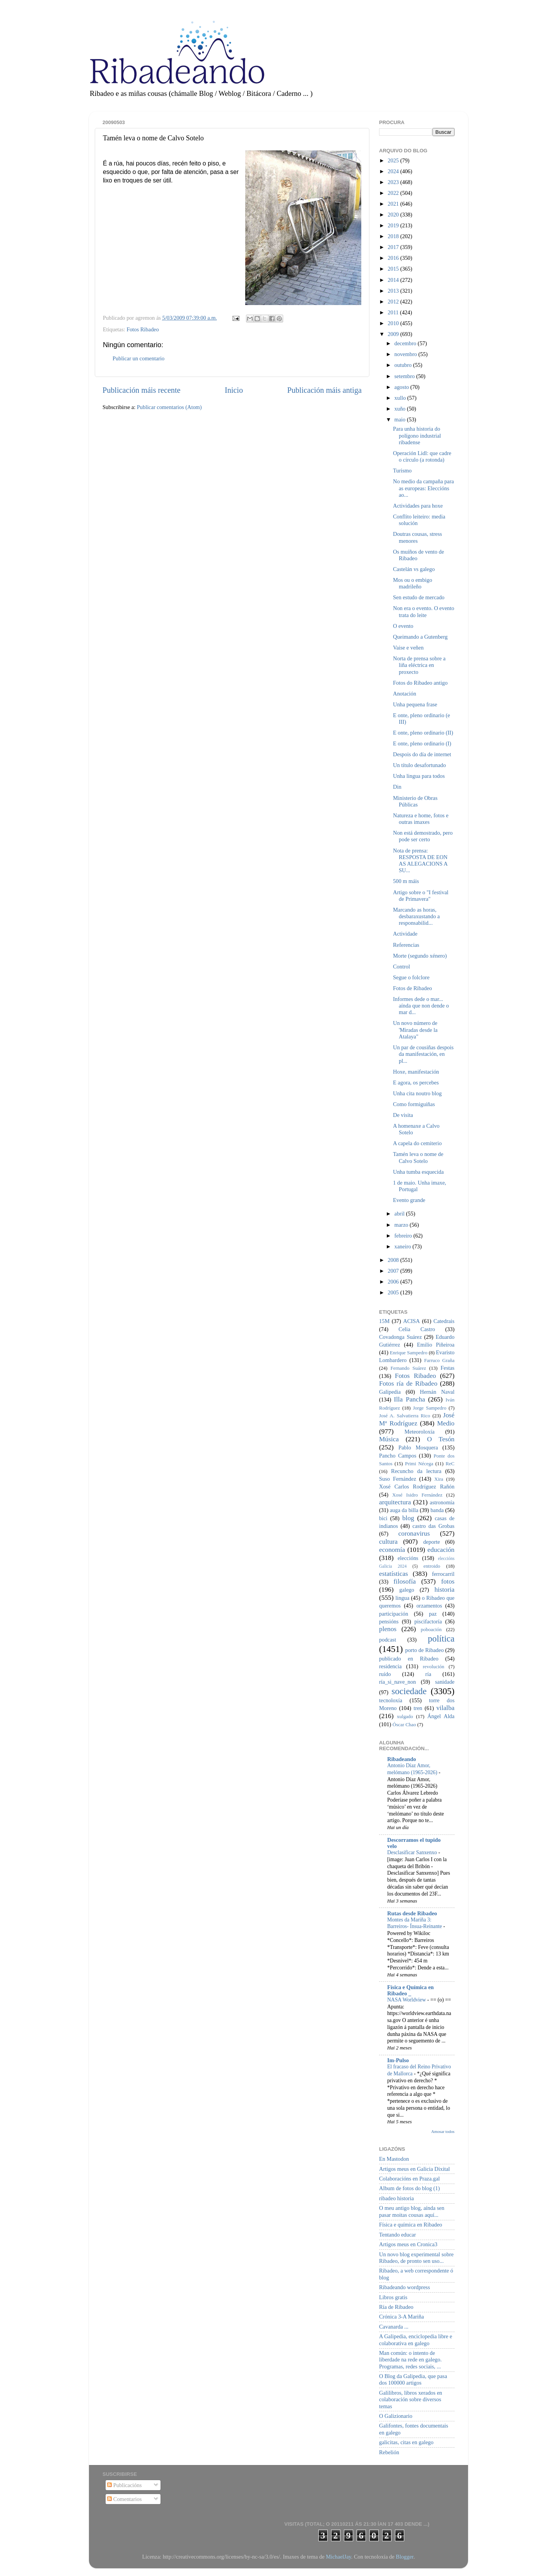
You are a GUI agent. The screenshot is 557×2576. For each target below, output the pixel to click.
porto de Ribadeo (424, 1650)
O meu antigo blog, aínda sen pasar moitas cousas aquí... (411, 2211)
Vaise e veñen (408, 647)
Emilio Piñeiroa (435, 1345)
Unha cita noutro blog (417, 1093)
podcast (387, 1640)
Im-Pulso (398, 2060)
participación (393, 1614)
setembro (405, 376)
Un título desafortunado (419, 765)
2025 (394, 160)
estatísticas (393, 1573)
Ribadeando (401, 1759)
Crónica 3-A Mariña (401, 2316)
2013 (394, 291)
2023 (394, 182)
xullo (401, 398)
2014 (394, 280)
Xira (438, 1479)
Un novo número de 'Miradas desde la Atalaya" (415, 1030)
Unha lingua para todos (419, 776)
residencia (390, 1666)
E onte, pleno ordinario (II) (423, 733)
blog (408, 1518)
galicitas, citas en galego (406, 2442)
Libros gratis (393, 2297)
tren (417, 1708)
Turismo (402, 470)
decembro (406, 343)
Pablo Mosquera (418, 1447)
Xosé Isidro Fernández (417, 1495)
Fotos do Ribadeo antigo (420, 683)
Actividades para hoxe (418, 506)
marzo (402, 1225)
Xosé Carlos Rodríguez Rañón (416, 1486)
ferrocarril (443, 1574)
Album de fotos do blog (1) (409, 2188)
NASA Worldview (407, 2000)
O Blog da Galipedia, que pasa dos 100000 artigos (413, 2379)
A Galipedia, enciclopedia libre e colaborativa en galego (415, 2339)
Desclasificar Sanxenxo (412, 1852)
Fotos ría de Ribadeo (408, 1383)
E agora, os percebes (416, 1082)
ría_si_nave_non (397, 1682)
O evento (403, 626)
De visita (403, 1115)
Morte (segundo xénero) (420, 956)
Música (389, 1439)
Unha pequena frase (415, 704)
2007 (394, 1271)
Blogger (404, 2557)
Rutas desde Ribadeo (412, 1913)
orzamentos (429, 1606)
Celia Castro (416, 1329)
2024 (394, 171)
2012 (394, 301)
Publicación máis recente (141, 390)
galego (406, 1590)
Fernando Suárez (408, 1368)
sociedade (409, 1691)
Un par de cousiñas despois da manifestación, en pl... (423, 1054)
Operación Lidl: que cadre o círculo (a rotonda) (422, 456)
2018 (394, 236)
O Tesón (440, 1439)
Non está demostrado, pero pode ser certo (423, 836)
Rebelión (389, 2452)
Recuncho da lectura (416, 1471)
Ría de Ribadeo (396, 2307)
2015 (394, 269)
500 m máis (406, 881)
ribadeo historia (396, 2198)
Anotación (404, 693)
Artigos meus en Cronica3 (408, 2244)
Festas (447, 1368)
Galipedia (390, 1392)
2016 (394, 258)
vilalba (445, 1708)
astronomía (442, 1502)
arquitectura (395, 1502)
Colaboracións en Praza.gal (409, 2178)
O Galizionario (395, 2416)
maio (401, 419)
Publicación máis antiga (324, 390)
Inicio (234, 390)
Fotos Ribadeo (142, 329)
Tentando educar (397, 2235)
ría (428, 1674)
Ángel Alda (440, 1716)
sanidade (444, 1682)
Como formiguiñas (414, 1104)
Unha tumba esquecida (418, 1172)
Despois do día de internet (422, 754)
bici (383, 1518)
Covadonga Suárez (400, 1337)
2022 (394, 193)
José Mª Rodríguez (416, 1419)
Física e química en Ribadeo (410, 2224)
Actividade (405, 934)
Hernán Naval (437, 1392)
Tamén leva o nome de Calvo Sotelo (418, 1157)
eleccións (408, 1558)
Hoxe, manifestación (416, 1072)
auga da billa (404, 1510)
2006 (394, 1282)
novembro (407, 354)
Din (397, 787)
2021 (394, 204)
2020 (394, 214)
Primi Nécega (419, 1463)
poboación (431, 1629)
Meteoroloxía (420, 1432)
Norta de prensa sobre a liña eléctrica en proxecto (419, 665)
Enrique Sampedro (408, 1352)
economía (392, 1549)
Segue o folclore (411, 977)
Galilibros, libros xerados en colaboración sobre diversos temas (410, 2399)
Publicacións (124, 2485)
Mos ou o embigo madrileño (412, 583)
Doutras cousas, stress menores (417, 537)
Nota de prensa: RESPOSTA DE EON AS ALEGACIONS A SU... (420, 860)
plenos (387, 1629)
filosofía (404, 1581)
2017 (394, 247)
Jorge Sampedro (429, 1408)
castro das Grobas (433, 1526)
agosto (402, 387)
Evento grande (409, 1200)
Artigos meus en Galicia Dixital (414, 2169)
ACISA (411, 1321)
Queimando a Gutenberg (420, 637)
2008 (394, 1260)
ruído (385, 1674)
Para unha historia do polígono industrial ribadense (417, 435)
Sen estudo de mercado (418, 597)
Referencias (406, 945)
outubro (404, 365)
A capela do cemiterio (417, 1143)
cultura (388, 1541)
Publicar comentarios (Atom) (169, 407)
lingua (402, 1598)
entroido (432, 1566)
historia (444, 1589)
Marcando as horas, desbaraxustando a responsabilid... (416, 916)
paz (433, 1614)
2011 (394, 312)
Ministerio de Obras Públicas (415, 801)
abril (400, 1213)
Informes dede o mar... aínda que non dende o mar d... (421, 1006)
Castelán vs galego (414, 569)
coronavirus (414, 1533)
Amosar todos (442, 2131)
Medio (445, 1423)
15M (384, 1321)
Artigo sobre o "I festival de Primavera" (420, 895)
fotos (447, 1581)
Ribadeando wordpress (404, 2287)
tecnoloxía (390, 1700)
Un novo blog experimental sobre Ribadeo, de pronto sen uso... (416, 2257)
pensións (388, 1621)
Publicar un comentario (138, 358)
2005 (394, 1292)
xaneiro (404, 1246)
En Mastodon (394, 2159)
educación (440, 1549)
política (441, 1638)
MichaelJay (338, 2557)
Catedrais (444, 1321)
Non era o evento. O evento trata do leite (423, 611)
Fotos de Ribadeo (412, 988)
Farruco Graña (439, 1360)
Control (401, 966)
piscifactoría (428, 1621)
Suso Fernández (397, 1479)
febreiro (404, 1236)
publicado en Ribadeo (408, 1658)
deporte (431, 1542)
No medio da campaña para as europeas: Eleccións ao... (423, 488)
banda (437, 1510)
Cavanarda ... (393, 2327)
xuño (401, 409)
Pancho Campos (397, 1456)
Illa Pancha (409, 1399)
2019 (394, 225)
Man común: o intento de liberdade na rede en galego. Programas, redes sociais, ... (410, 2360)
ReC (450, 1463)
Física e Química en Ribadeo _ (410, 1990)
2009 (394, 334)
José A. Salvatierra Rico (404, 1415)
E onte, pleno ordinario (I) (422, 743)
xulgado (405, 1716)
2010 (394, 323)
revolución (433, 1666)
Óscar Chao (404, 1724)
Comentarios (124, 2499)
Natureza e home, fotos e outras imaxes (420, 818)
